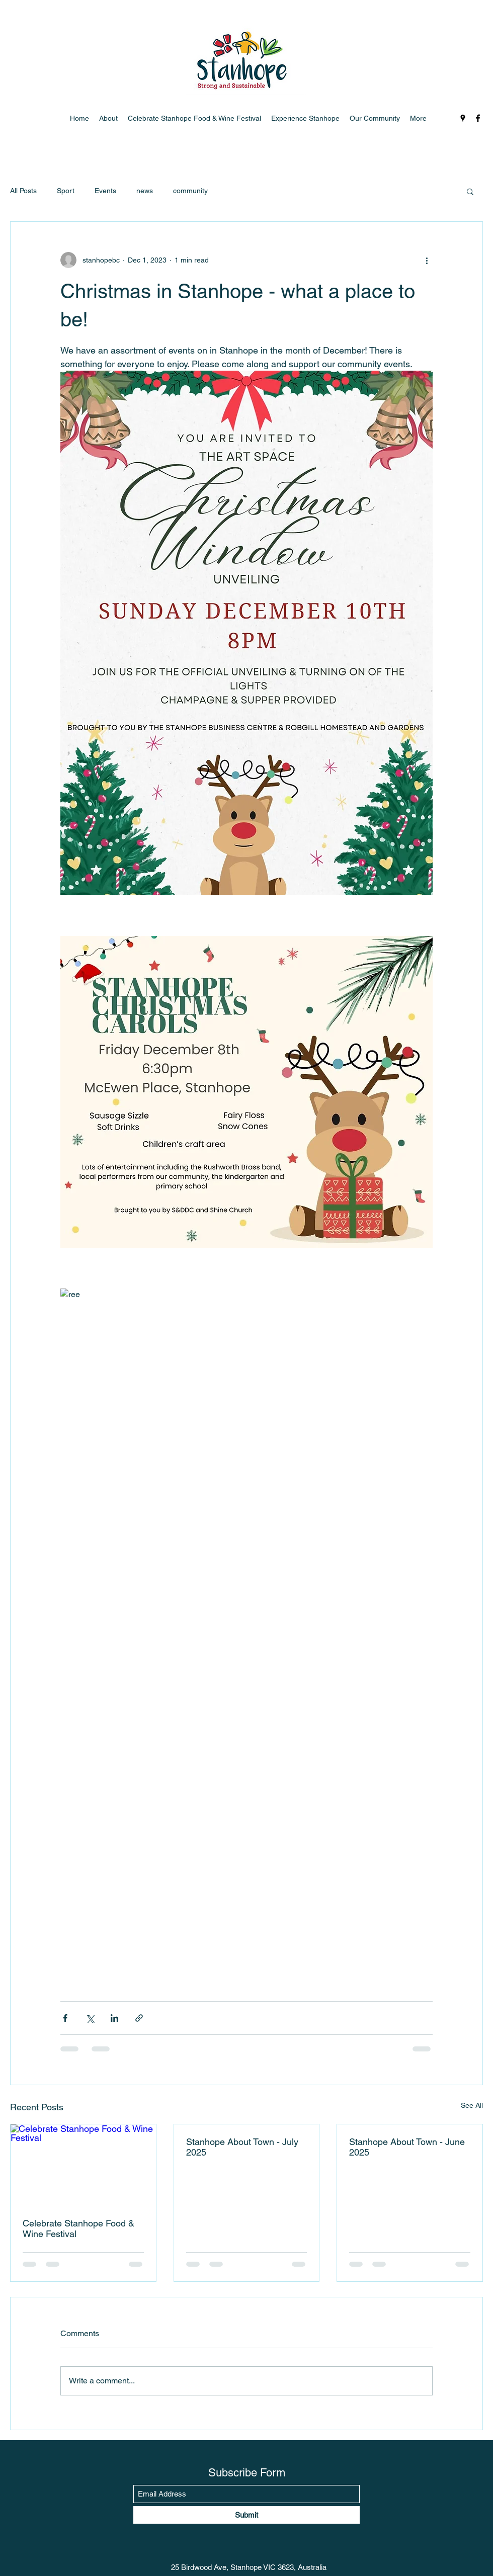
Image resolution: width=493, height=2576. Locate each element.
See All (472, 2105)
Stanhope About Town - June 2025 (407, 2147)
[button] (470, 191)
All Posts (23, 191)
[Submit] (246, 2515)
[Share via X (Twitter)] (90, 2018)
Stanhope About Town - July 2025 (242, 2147)
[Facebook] (478, 118)
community (190, 191)
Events (105, 191)
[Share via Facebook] (65, 2018)
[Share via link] (139, 2018)
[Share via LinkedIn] (114, 2018)
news (144, 191)
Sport (65, 191)
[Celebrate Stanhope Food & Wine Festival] (83, 2165)
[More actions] (427, 260)
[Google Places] (463, 118)
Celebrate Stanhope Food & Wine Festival (78, 2228)
